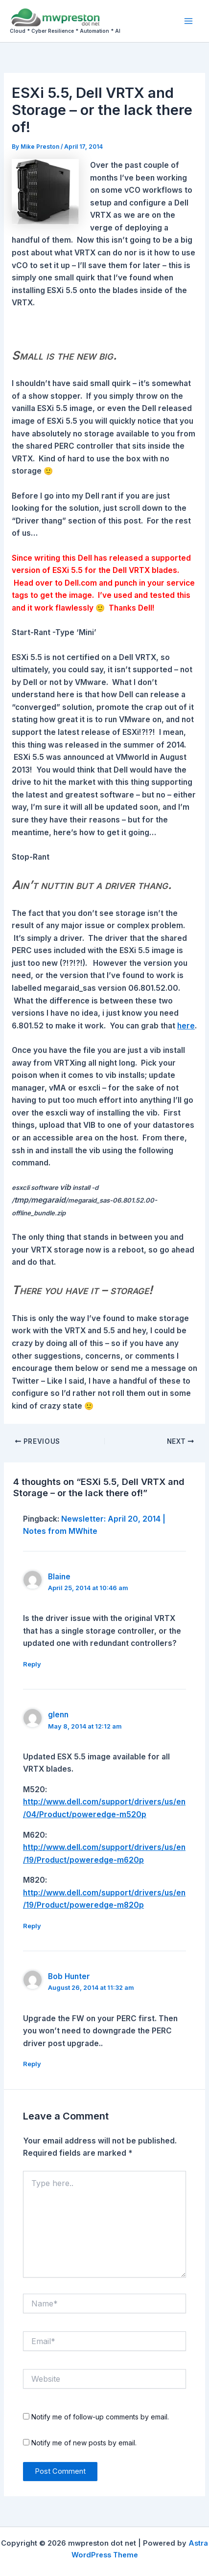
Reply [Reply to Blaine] (32, 1664)
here (186, 1025)
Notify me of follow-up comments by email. (100, 2417)
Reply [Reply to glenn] (32, 1926)
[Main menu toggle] (188, 20)
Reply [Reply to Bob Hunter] (32, 2064)
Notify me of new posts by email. (84, 2443)
